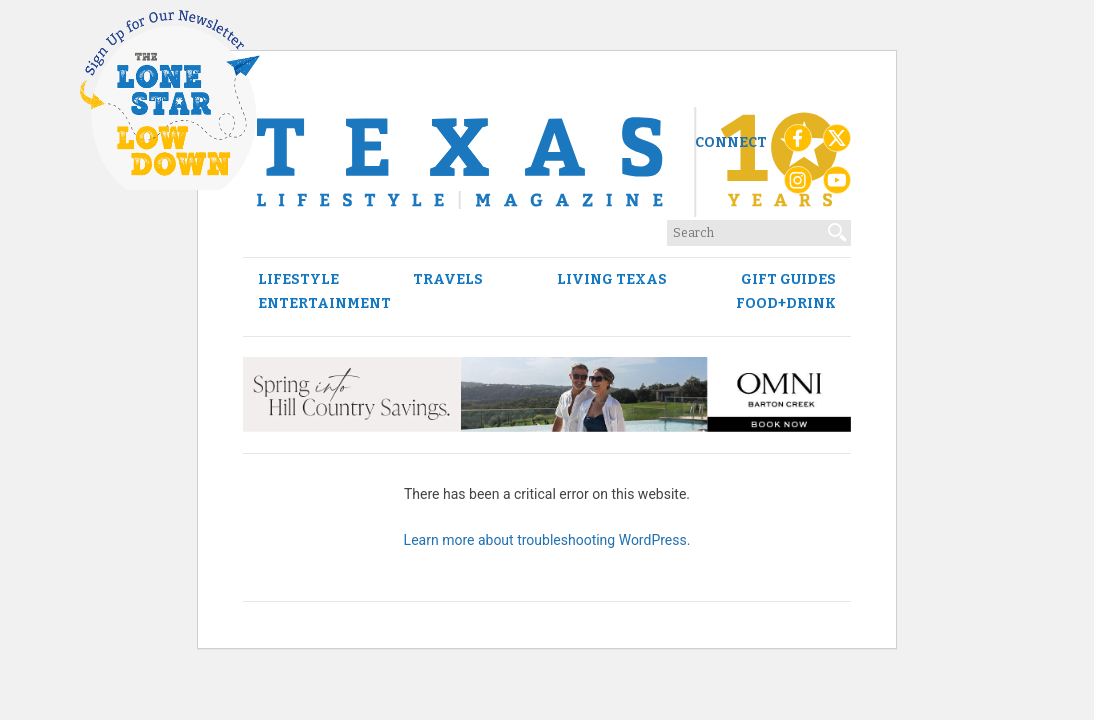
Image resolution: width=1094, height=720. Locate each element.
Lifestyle (298, 280)
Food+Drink (786, 304)
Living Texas (612, 280)
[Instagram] (798, 185)
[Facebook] (798, 143)
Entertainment (324, 304)
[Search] (838, 228)
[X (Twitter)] (837, 143)
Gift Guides (788, 280)
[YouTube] (837, 185)
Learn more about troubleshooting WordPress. (547, 540)
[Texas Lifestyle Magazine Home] (547, 162)
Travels (448, 280)
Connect (731, 142)
